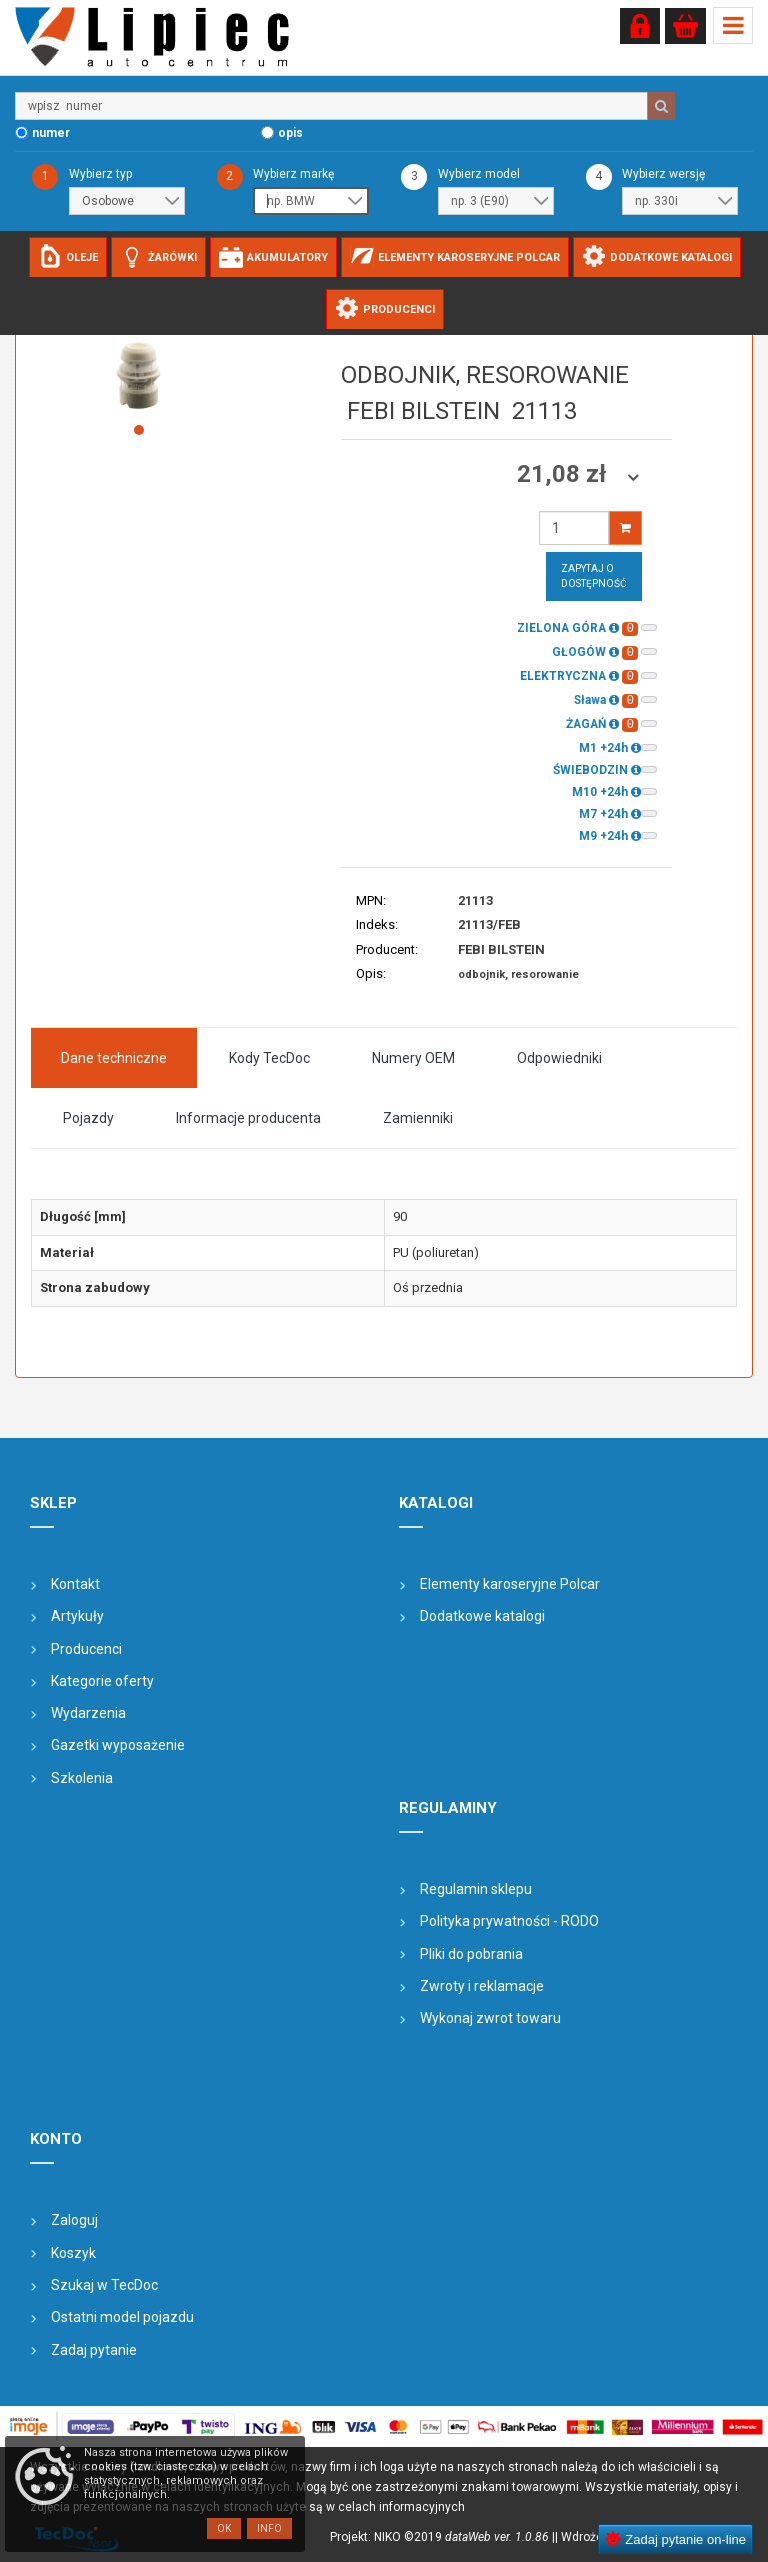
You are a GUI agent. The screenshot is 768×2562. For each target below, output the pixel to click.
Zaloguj (74, 2220)
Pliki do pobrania (471, 1954)
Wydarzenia (88, 1713)
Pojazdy (88, 1118)
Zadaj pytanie (94, 2350)
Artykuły (77, 1616)
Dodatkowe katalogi (482, 1616)
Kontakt (75, 1584)
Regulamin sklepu (476, 1889)
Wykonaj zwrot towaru (490, 2018)
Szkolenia (82, 1778)
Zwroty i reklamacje (482, 1986)
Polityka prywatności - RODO (509, 1921)
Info (269, 2528)
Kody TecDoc (269, 1058)
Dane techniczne (114, 1058)
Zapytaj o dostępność (594, 575)
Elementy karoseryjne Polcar (510, 1584)
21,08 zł (564, 474)
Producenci (86, 1649)
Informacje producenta (248, 1118)
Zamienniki (418, 1118)
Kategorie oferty (102, 1681)
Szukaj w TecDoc (104, 2285)
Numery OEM (413, 1058)
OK (224, 2528)
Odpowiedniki (559, 1058)
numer (51, 133)
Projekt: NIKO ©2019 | (442, 2537)
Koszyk (73, 2253)
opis (290, 133)
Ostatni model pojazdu (122, 2317)
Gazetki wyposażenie (118, 1745)
